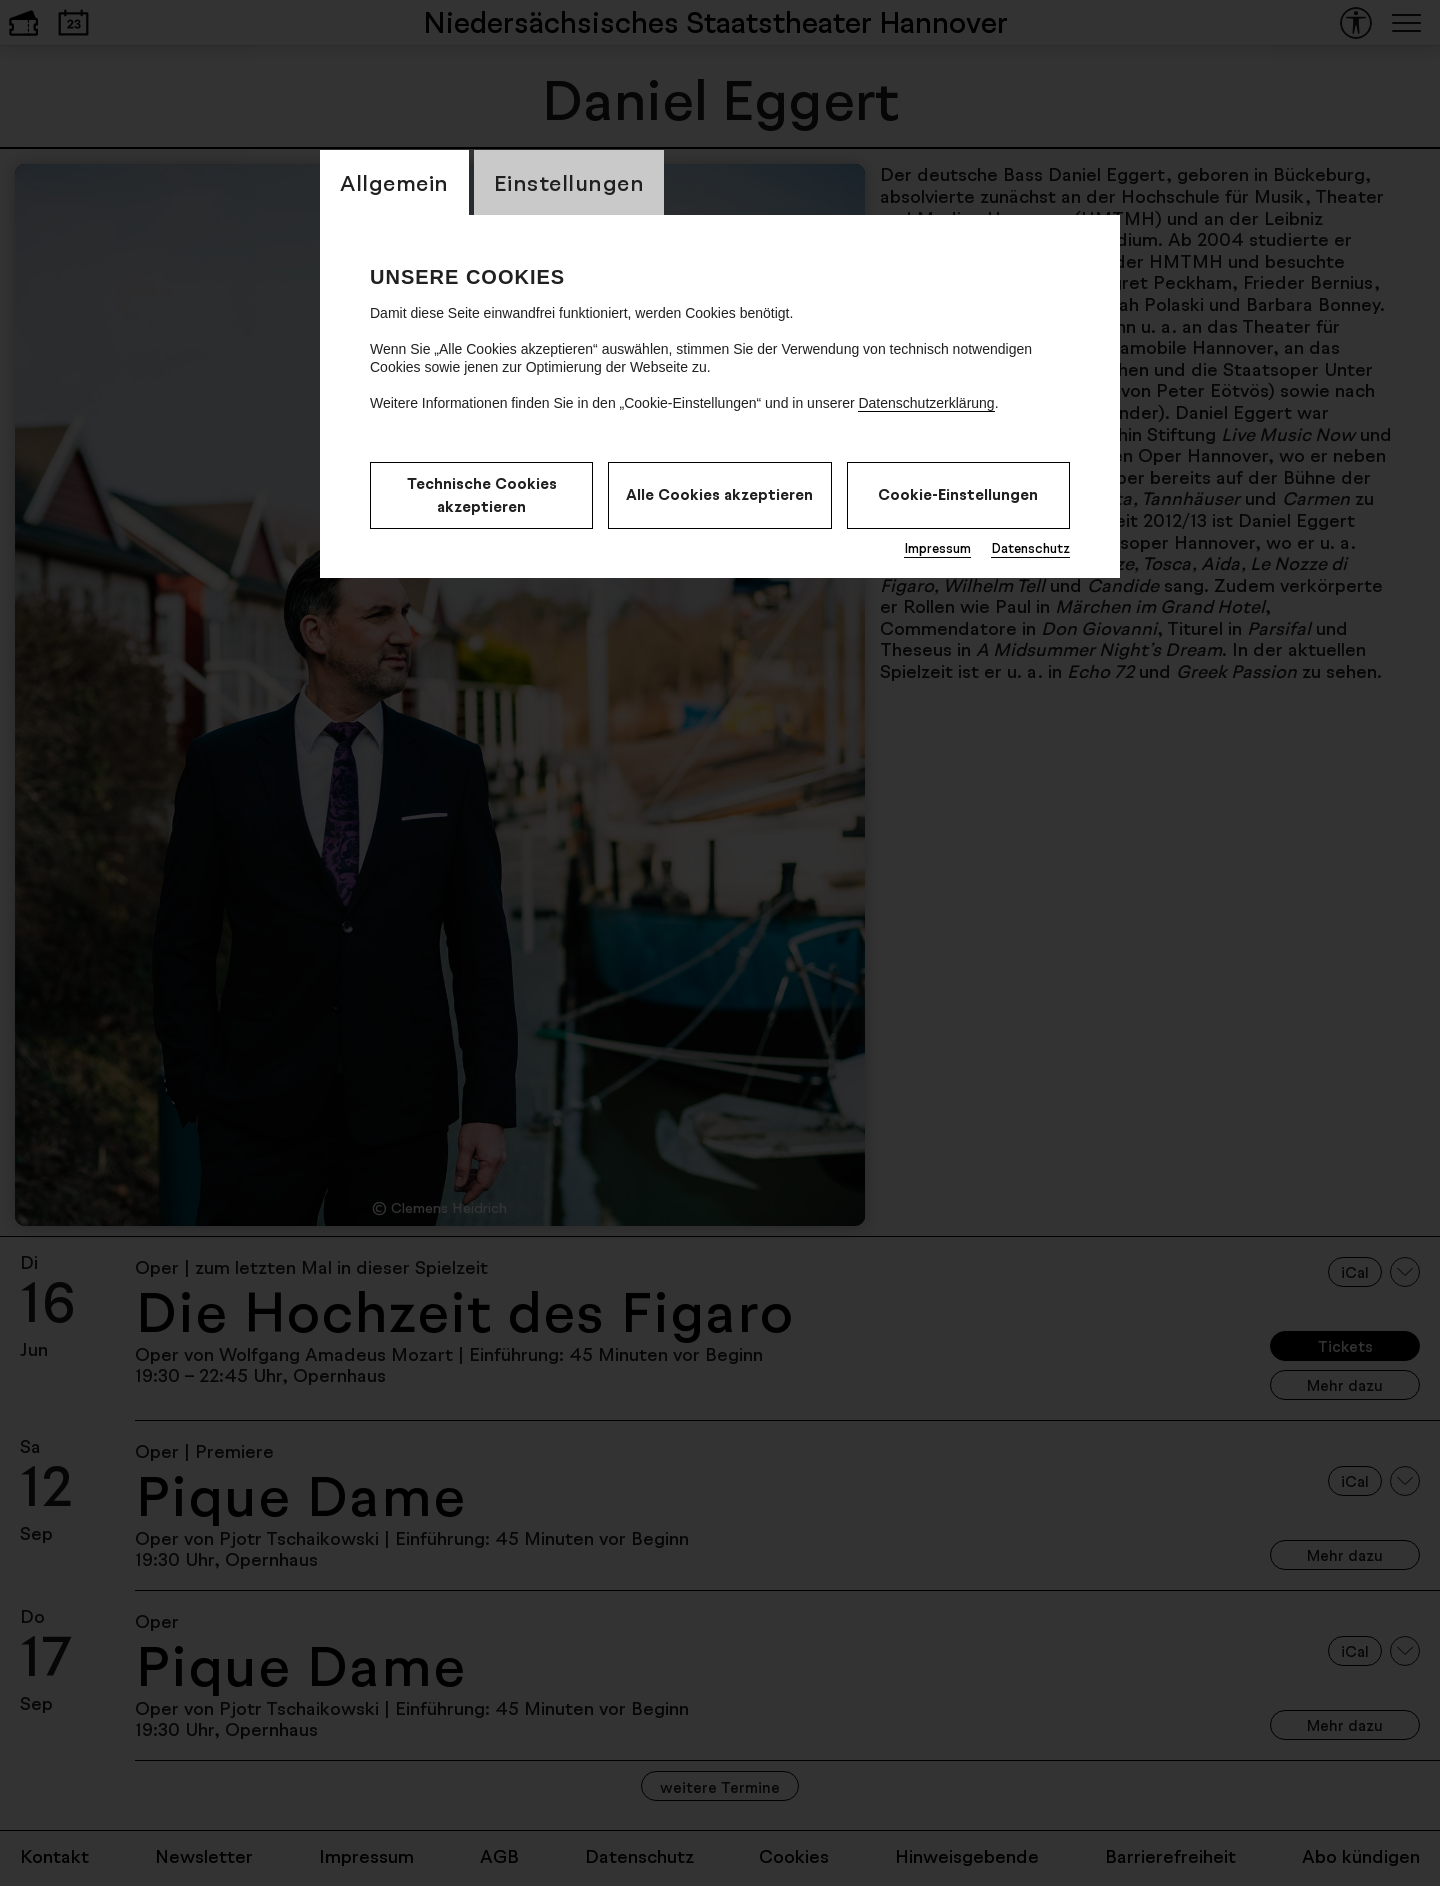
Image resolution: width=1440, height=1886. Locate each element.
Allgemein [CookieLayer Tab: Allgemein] (394, 182)
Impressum (937, 548)
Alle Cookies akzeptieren (719, 494)
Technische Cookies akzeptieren (482, 495)
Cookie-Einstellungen (958, 494)
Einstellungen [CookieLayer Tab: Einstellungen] (569, 182)
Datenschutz (1030, 548)
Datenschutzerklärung (926, 403)
